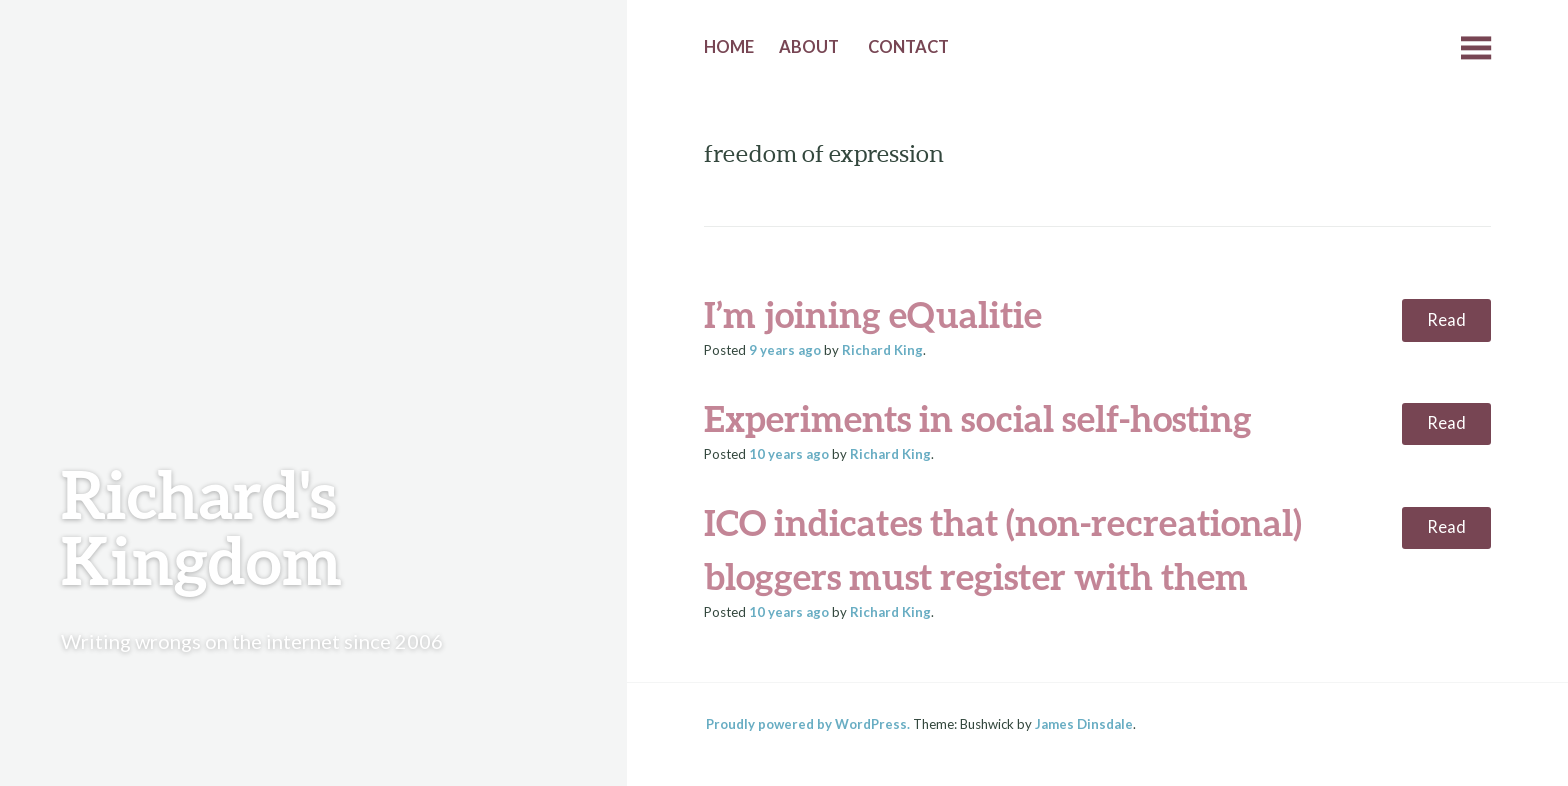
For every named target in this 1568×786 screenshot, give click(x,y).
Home (729, 47)
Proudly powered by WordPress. (808, 724)
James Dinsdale (1084, 724)
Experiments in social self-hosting (978, 418)
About (809, 47)
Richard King (882, 350)
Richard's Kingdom (201, 526)
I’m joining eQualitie (873, 314)
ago (785, 350)
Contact (908, 47)
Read (1446, 320)
